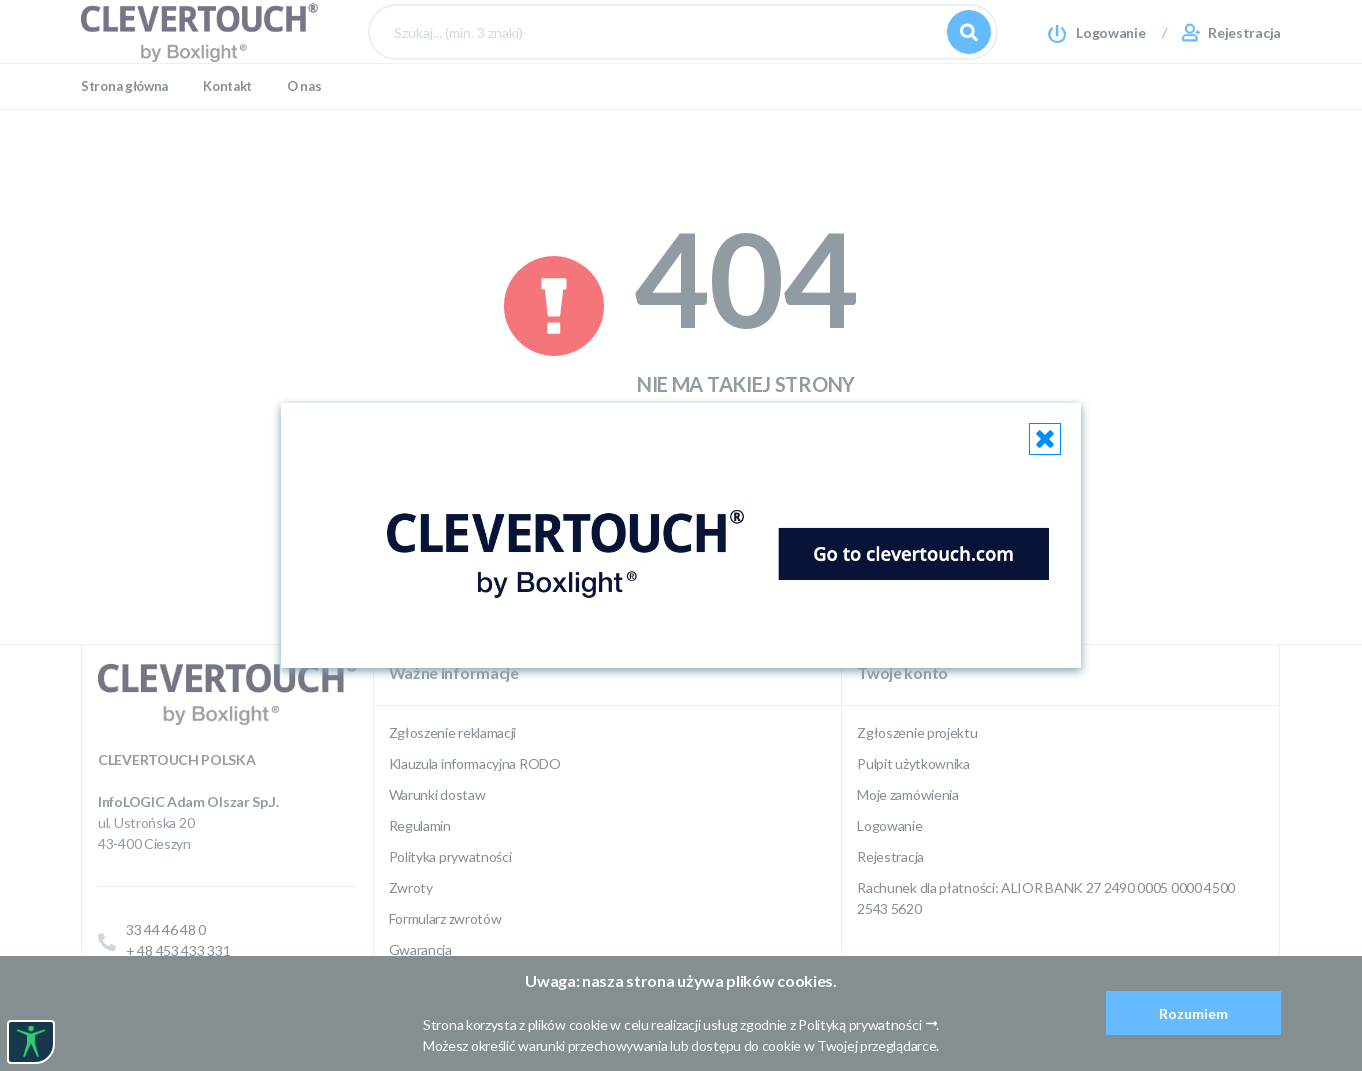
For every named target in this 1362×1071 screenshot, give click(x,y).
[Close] (1045, 439)
